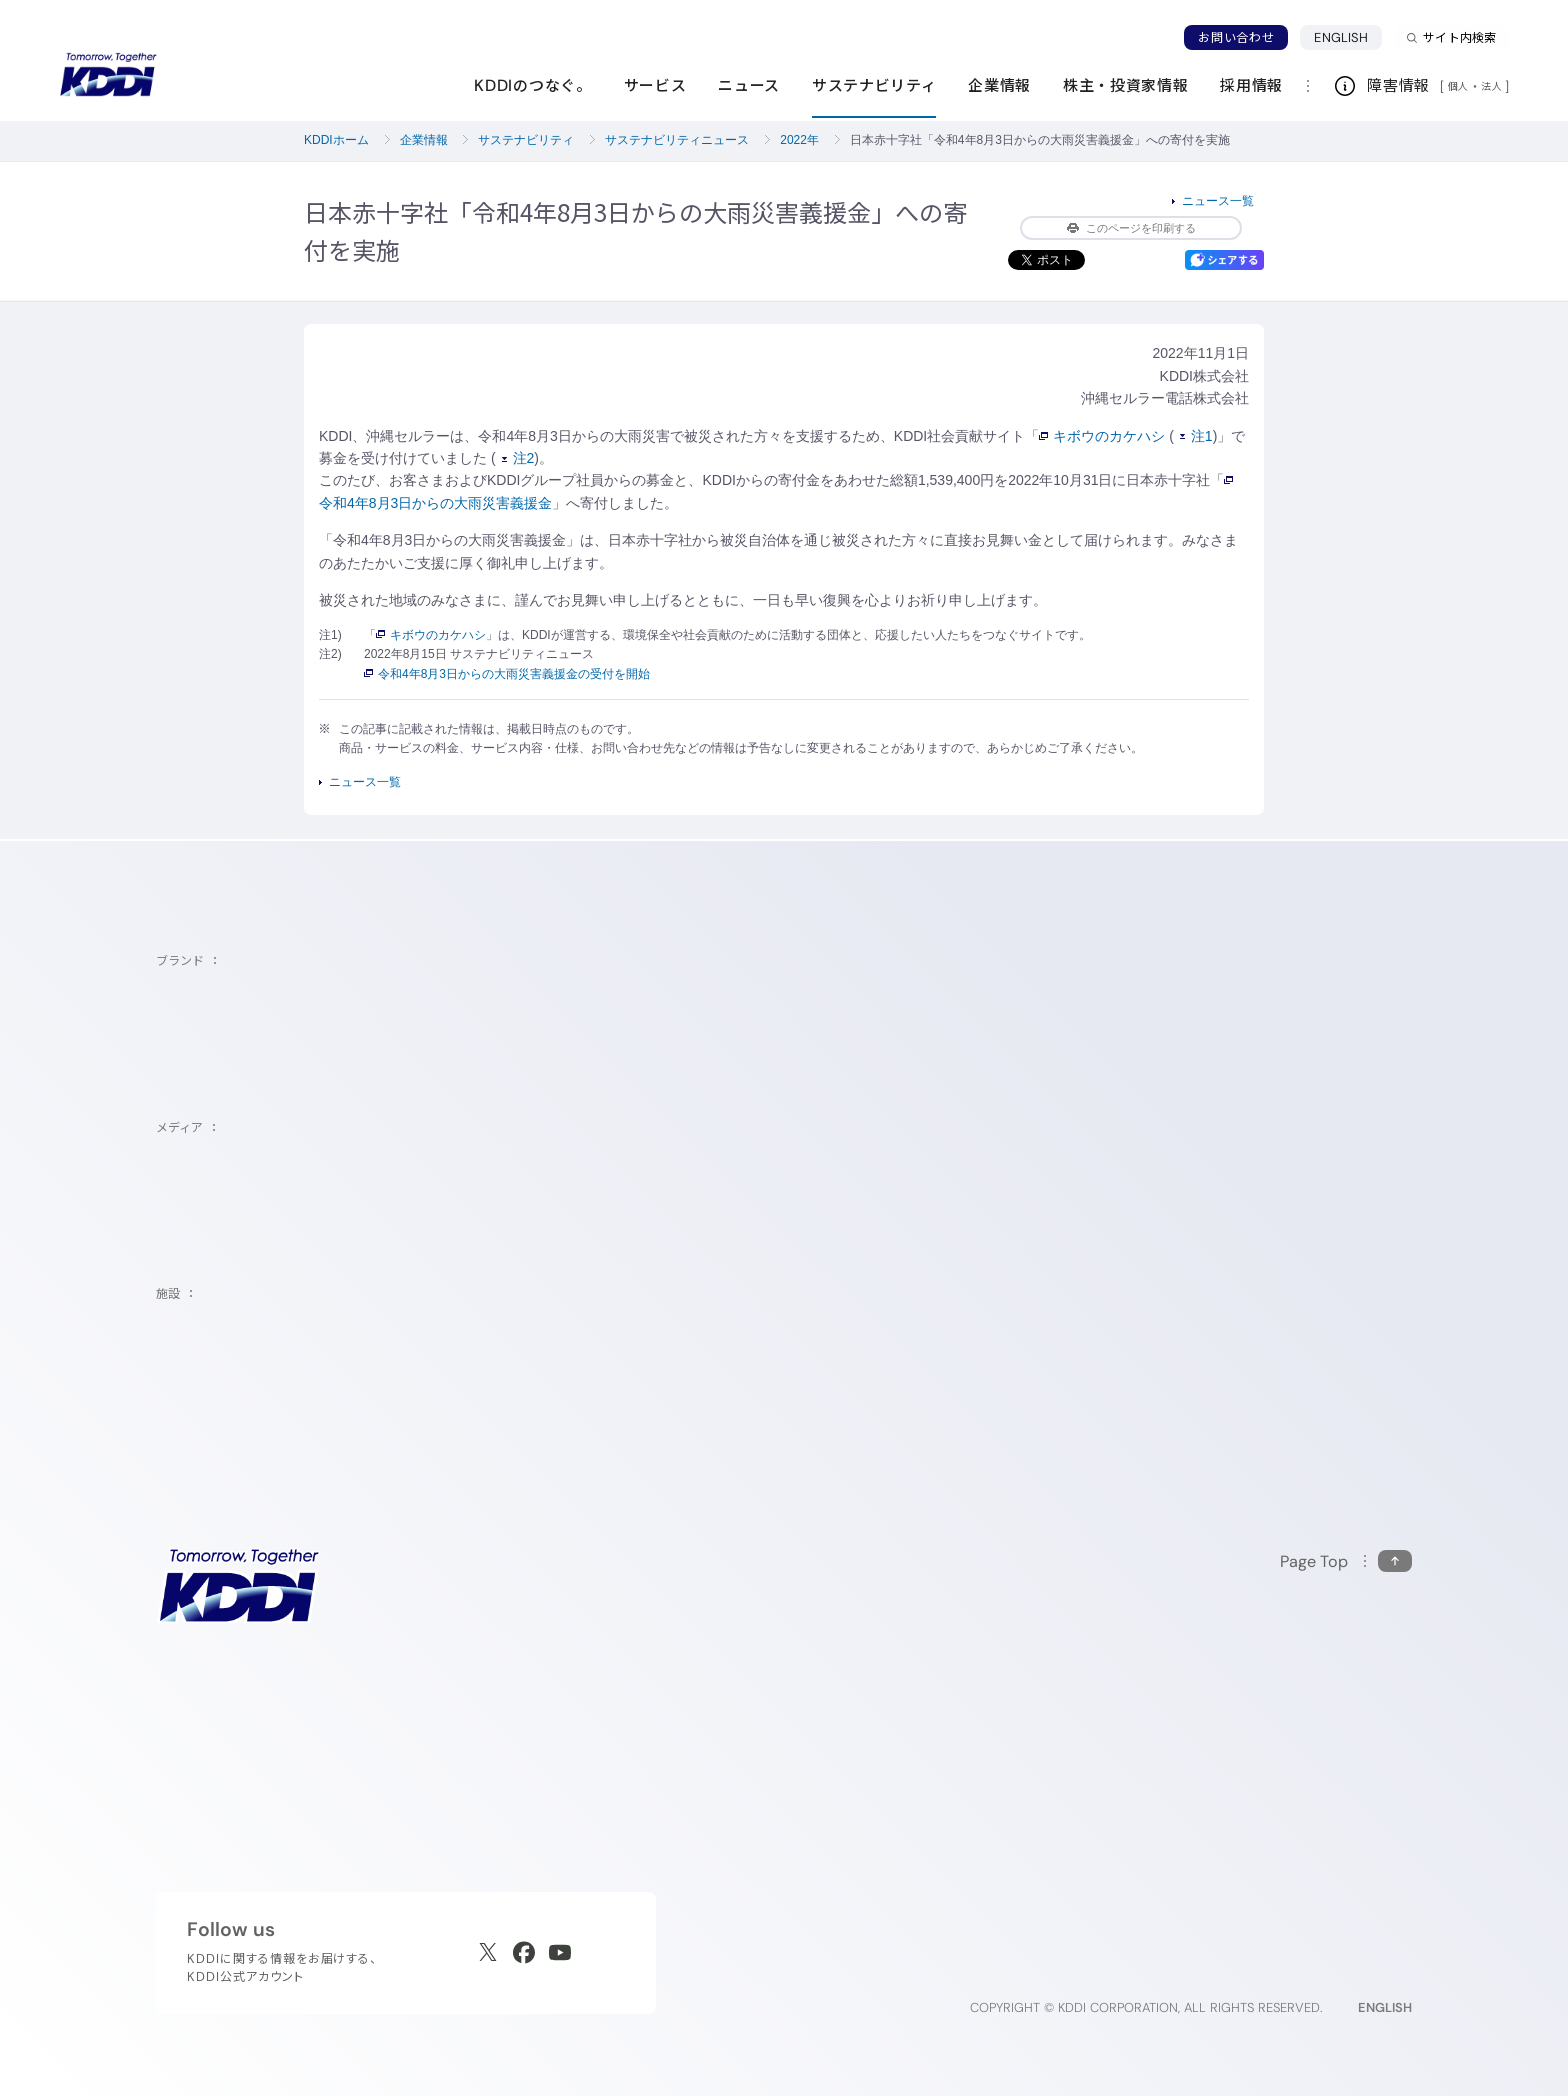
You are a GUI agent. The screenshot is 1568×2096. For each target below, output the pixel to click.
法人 (1493, 86)
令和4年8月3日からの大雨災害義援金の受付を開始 (507, 674)
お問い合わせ (1236, 37)
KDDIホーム (336, 140)
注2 (518, 458)
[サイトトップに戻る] (108, 75)
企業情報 (424, 140)
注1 (1196, 436)
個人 (1458, 86)
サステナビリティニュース (677, 140)
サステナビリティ (526, 140)
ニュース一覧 (1218, 201)
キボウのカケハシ (1102, 436)
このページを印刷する (1131, 228)
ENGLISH (1341, 37)
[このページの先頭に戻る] (1346, 1561)
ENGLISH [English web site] (1385, 2007)
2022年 (799, 140)
